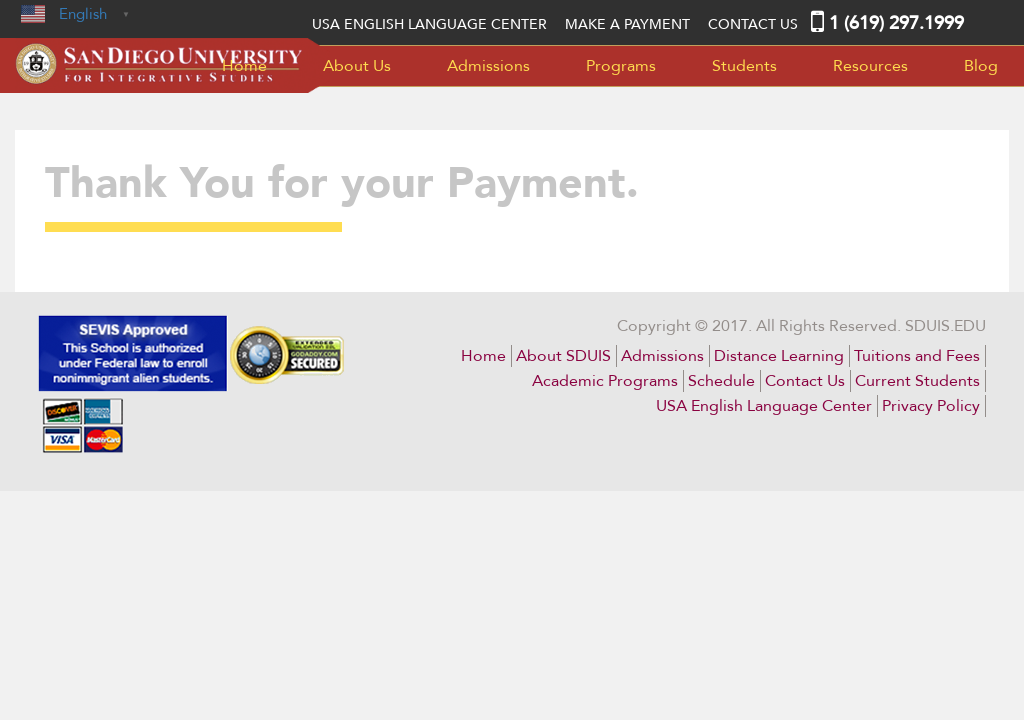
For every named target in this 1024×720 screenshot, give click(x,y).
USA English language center (429, 24)
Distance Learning (779, 356)
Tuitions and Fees (917, 356)
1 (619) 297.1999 (896, 23)
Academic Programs (605, 381)
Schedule (721, 381)
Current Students (917, 381)
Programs (621, 66)
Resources (870, 66)
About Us (357, 66)
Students (744, 66)
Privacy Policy (931, 406)
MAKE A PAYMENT (627, 24)
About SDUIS (563, 356)
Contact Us (753, 24)
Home (244, 66)
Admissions (488, 66)
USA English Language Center (764, 406)
